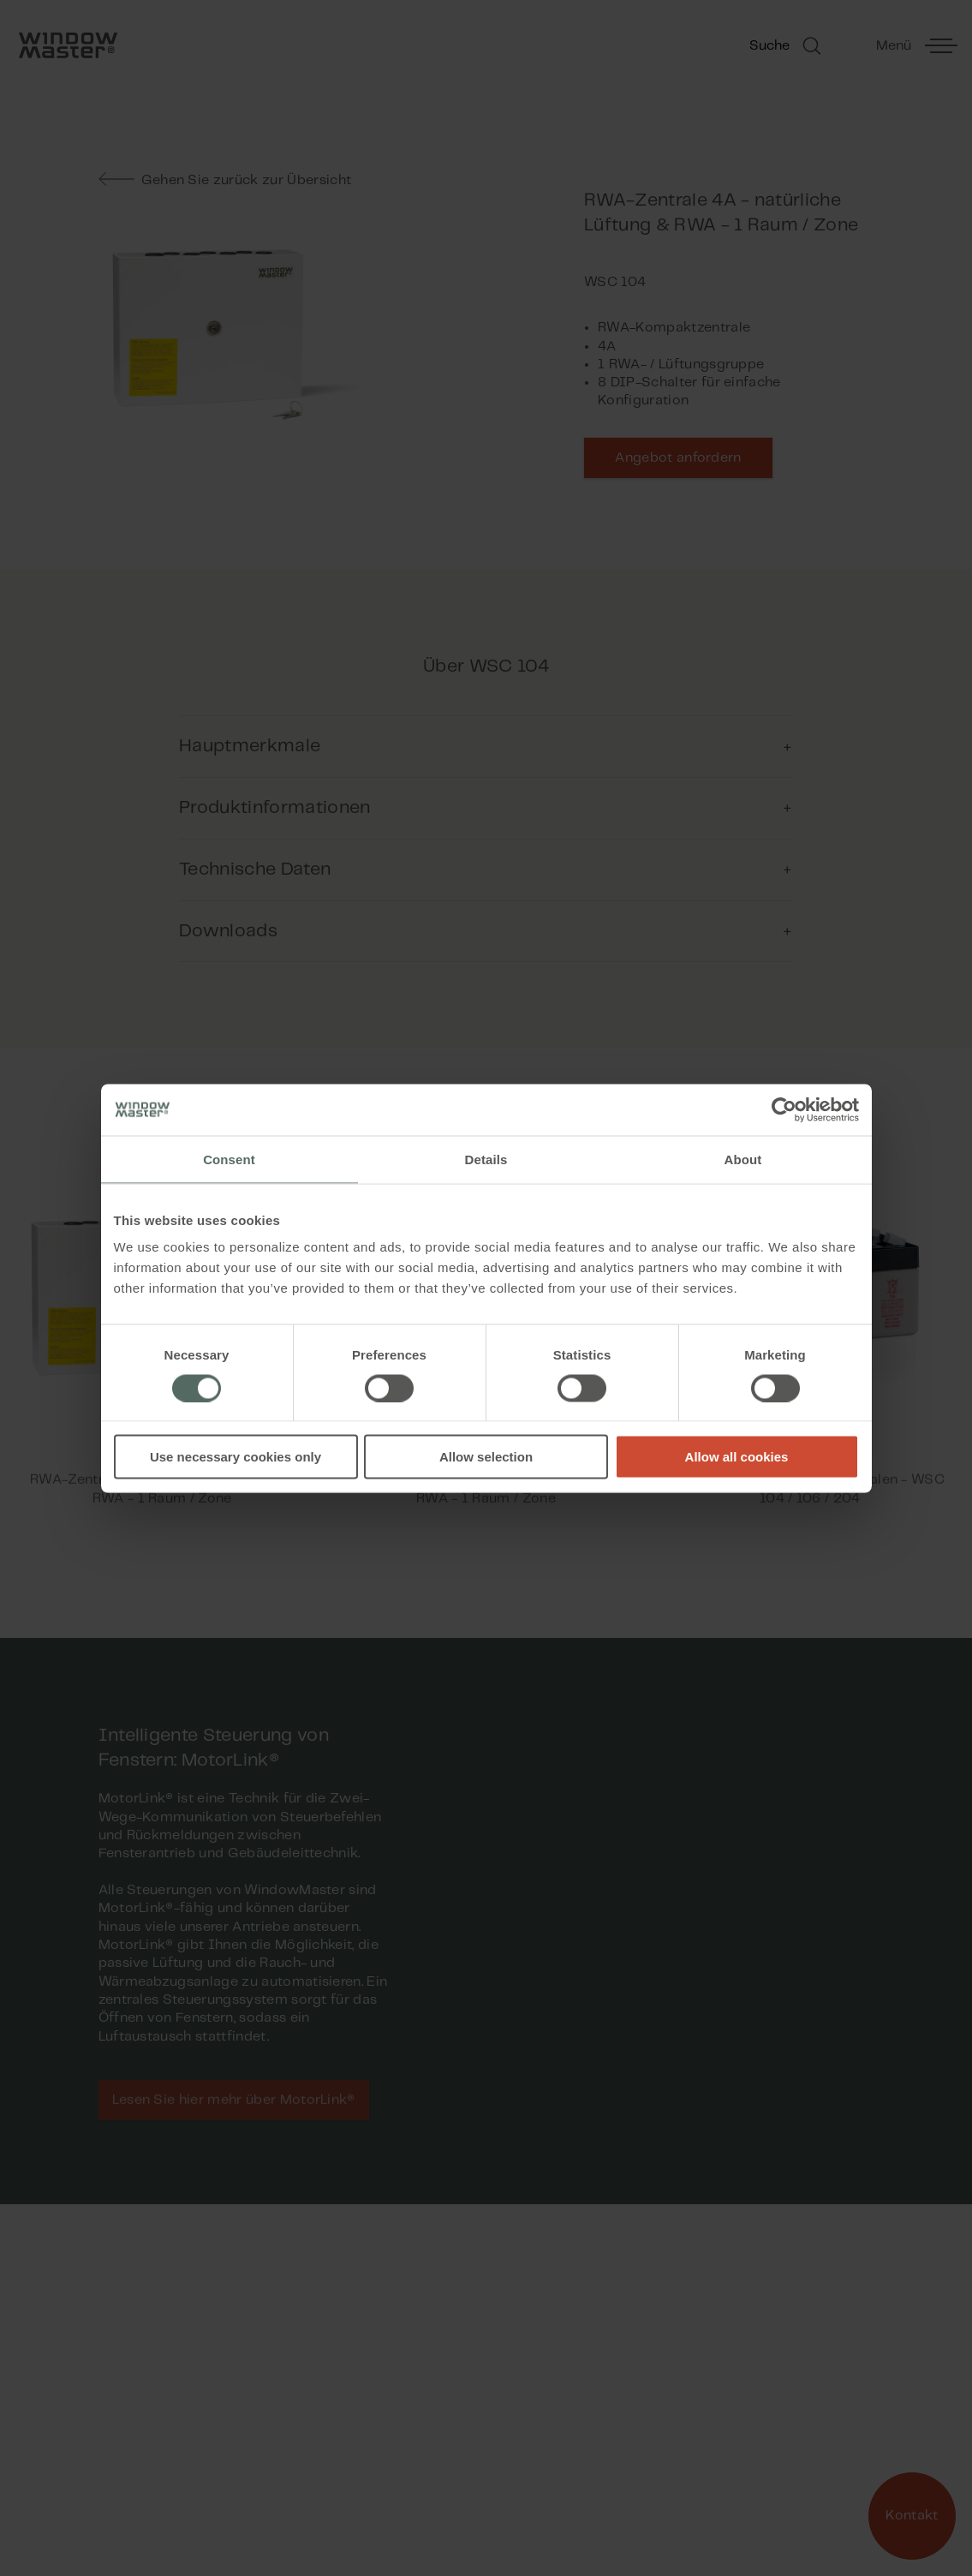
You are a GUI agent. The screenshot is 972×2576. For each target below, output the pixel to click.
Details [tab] (486, 1158)
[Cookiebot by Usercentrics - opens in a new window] (784, 1109)
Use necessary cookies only (235, 1456)
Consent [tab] (229, 1158)
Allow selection (486, 1456)
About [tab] (743, 1158)
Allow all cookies (737, 1456)
